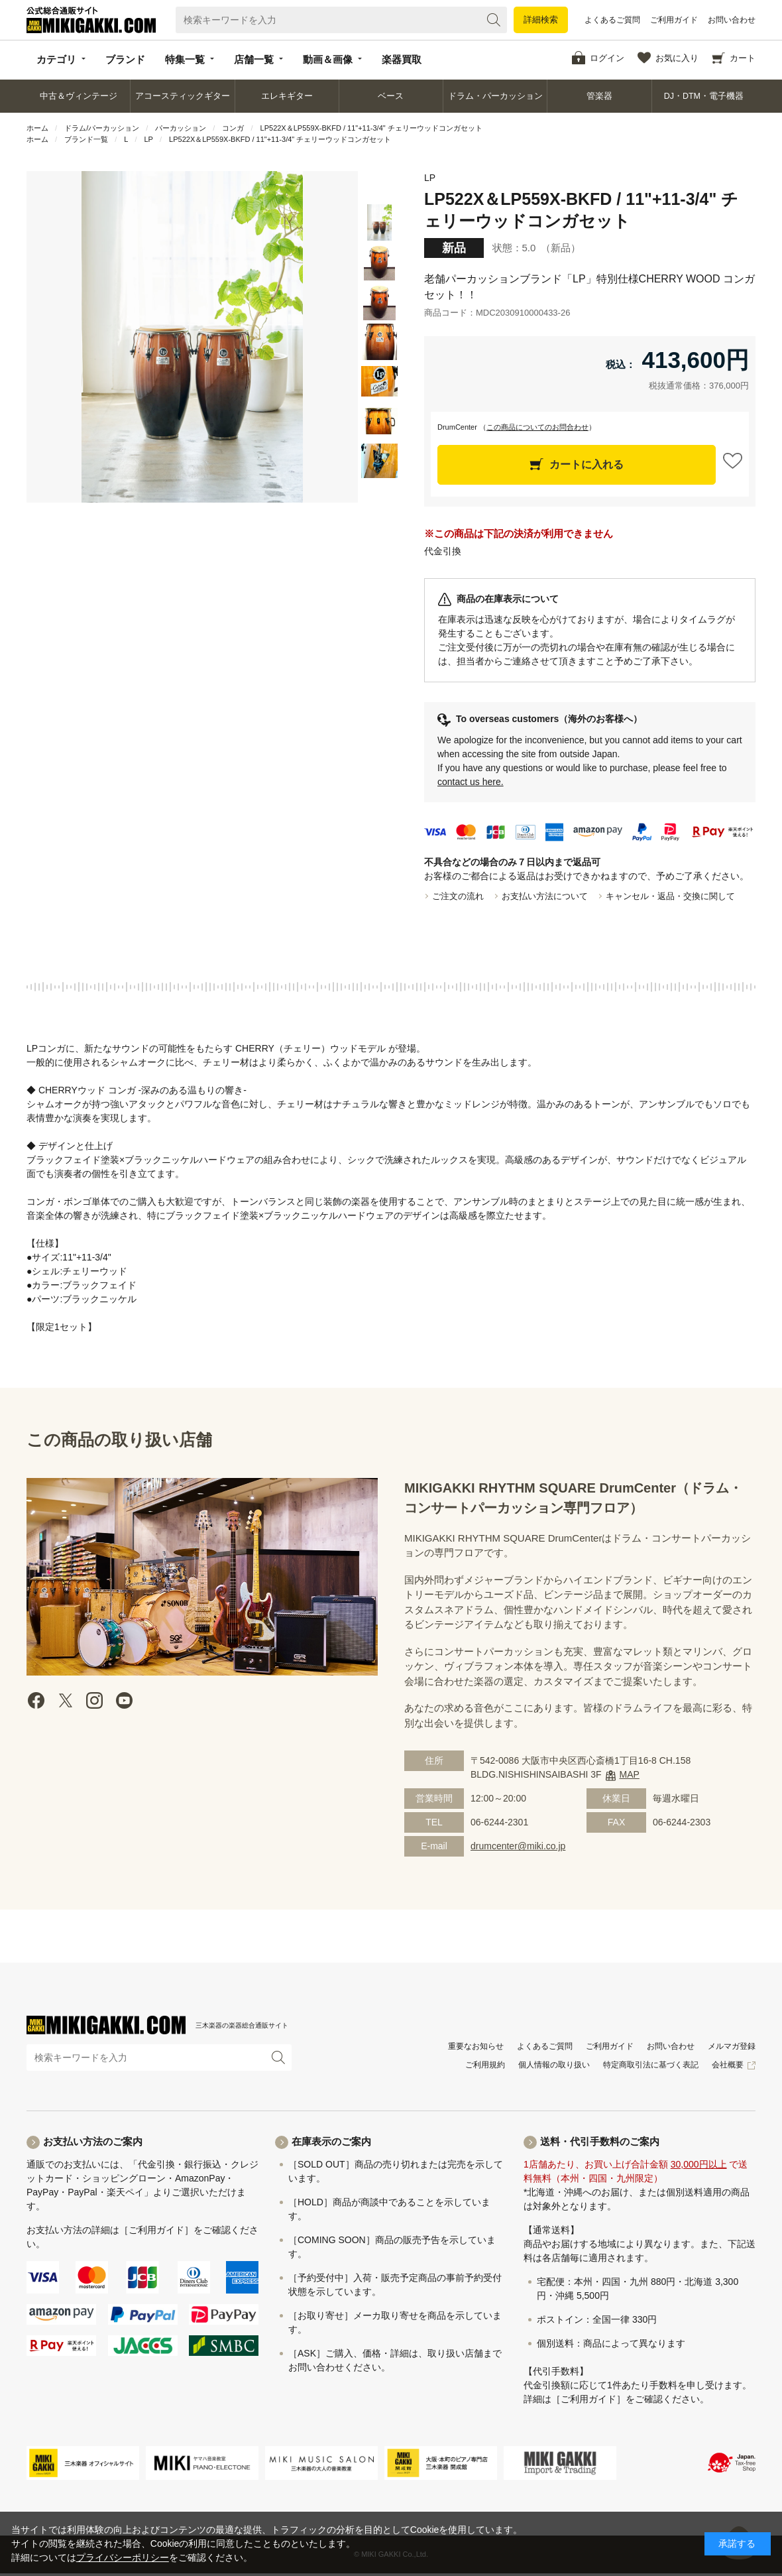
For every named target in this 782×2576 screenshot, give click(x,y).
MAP (630, 1774)
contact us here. (470, 781)
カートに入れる (586, 464)
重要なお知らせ (476, 2046)
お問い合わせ (731, 20)
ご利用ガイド (674, 20)
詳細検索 (541, 20)
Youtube (124, 1700)
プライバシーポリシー (122, 2557)
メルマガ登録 (731, 2046)
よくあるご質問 (612, 20)
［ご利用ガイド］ (156, 2230)
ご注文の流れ (458, 896)
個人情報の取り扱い (554, 2064)
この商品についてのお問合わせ (537, 427)
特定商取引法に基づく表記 (650, 2064)
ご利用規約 (485, 2064)
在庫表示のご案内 (331, 2141)
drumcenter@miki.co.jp (518, 1846)
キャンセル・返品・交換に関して (670, 896)
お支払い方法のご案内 (92, 2141)
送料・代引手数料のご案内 (599, 2141)
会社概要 (728, 2064)
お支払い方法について (545, 896)
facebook (36, 1700)
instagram (95, 1700)
